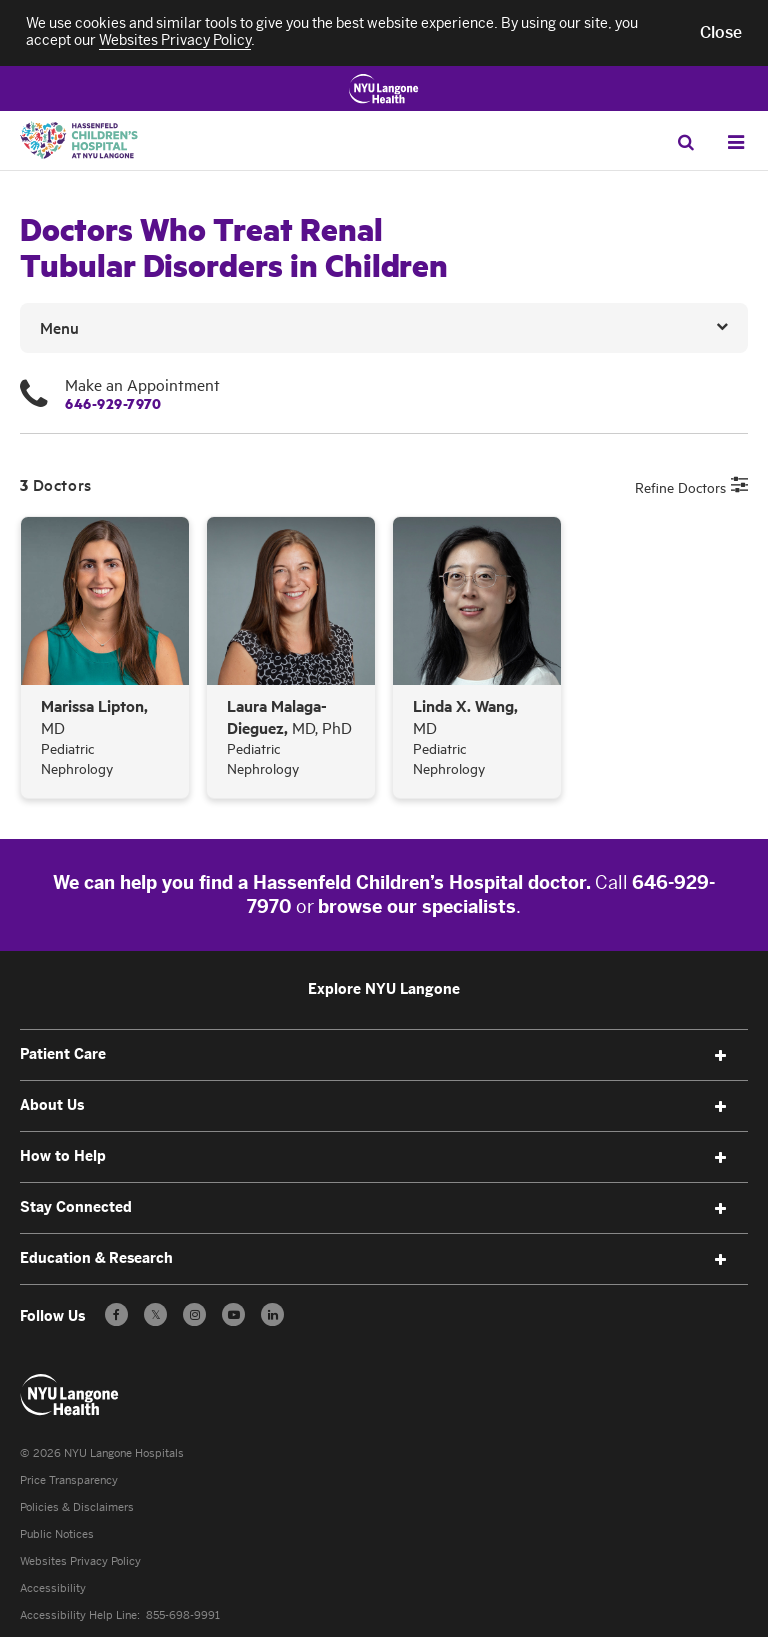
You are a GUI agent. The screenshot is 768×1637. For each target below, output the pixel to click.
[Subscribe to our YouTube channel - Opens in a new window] (233, 1314)
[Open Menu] (735, 142)
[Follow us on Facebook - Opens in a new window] (116, 1314)
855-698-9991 (183, 1615)
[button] (721, 33)
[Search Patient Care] (685, 141)
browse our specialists (417, 907)
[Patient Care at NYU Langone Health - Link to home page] (70, 1395)
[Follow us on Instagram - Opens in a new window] (194, 1314)
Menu (59, 327)
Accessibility (53, 1588)
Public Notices (57, 1534)
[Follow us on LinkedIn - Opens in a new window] (272, 1314)
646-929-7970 (113, 403)
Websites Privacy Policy (80, 1561)
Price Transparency (69, 1480)
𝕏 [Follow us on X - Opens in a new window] (155, 1317)
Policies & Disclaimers (77, 1507)
